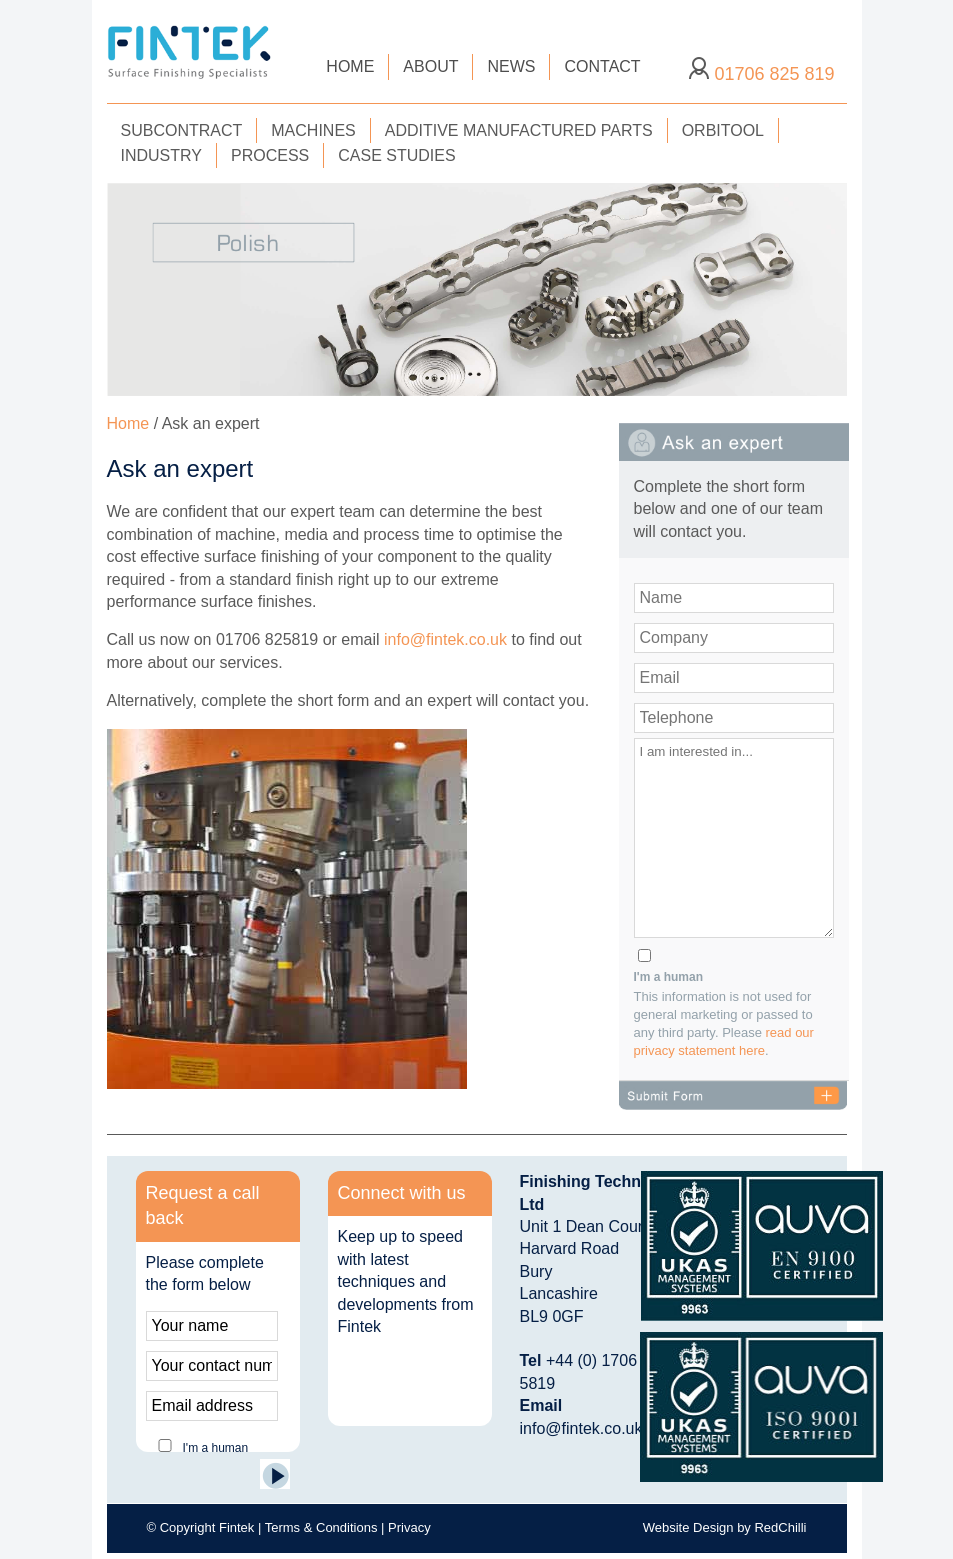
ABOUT (430, 66)
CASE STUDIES (396, 155)
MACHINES (313, 130)
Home (128, 423)
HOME (350, 66)
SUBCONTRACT (182, 130)
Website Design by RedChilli (725, 1527)
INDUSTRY (162, 155)
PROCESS (270, 155)
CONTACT (602, 66)
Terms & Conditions (321, 1527)
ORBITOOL (723, 130)
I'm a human (669, 977)
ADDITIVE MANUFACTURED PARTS (519, 130)
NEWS (511, 66)
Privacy (409, 1527)
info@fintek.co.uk (445, 639)
